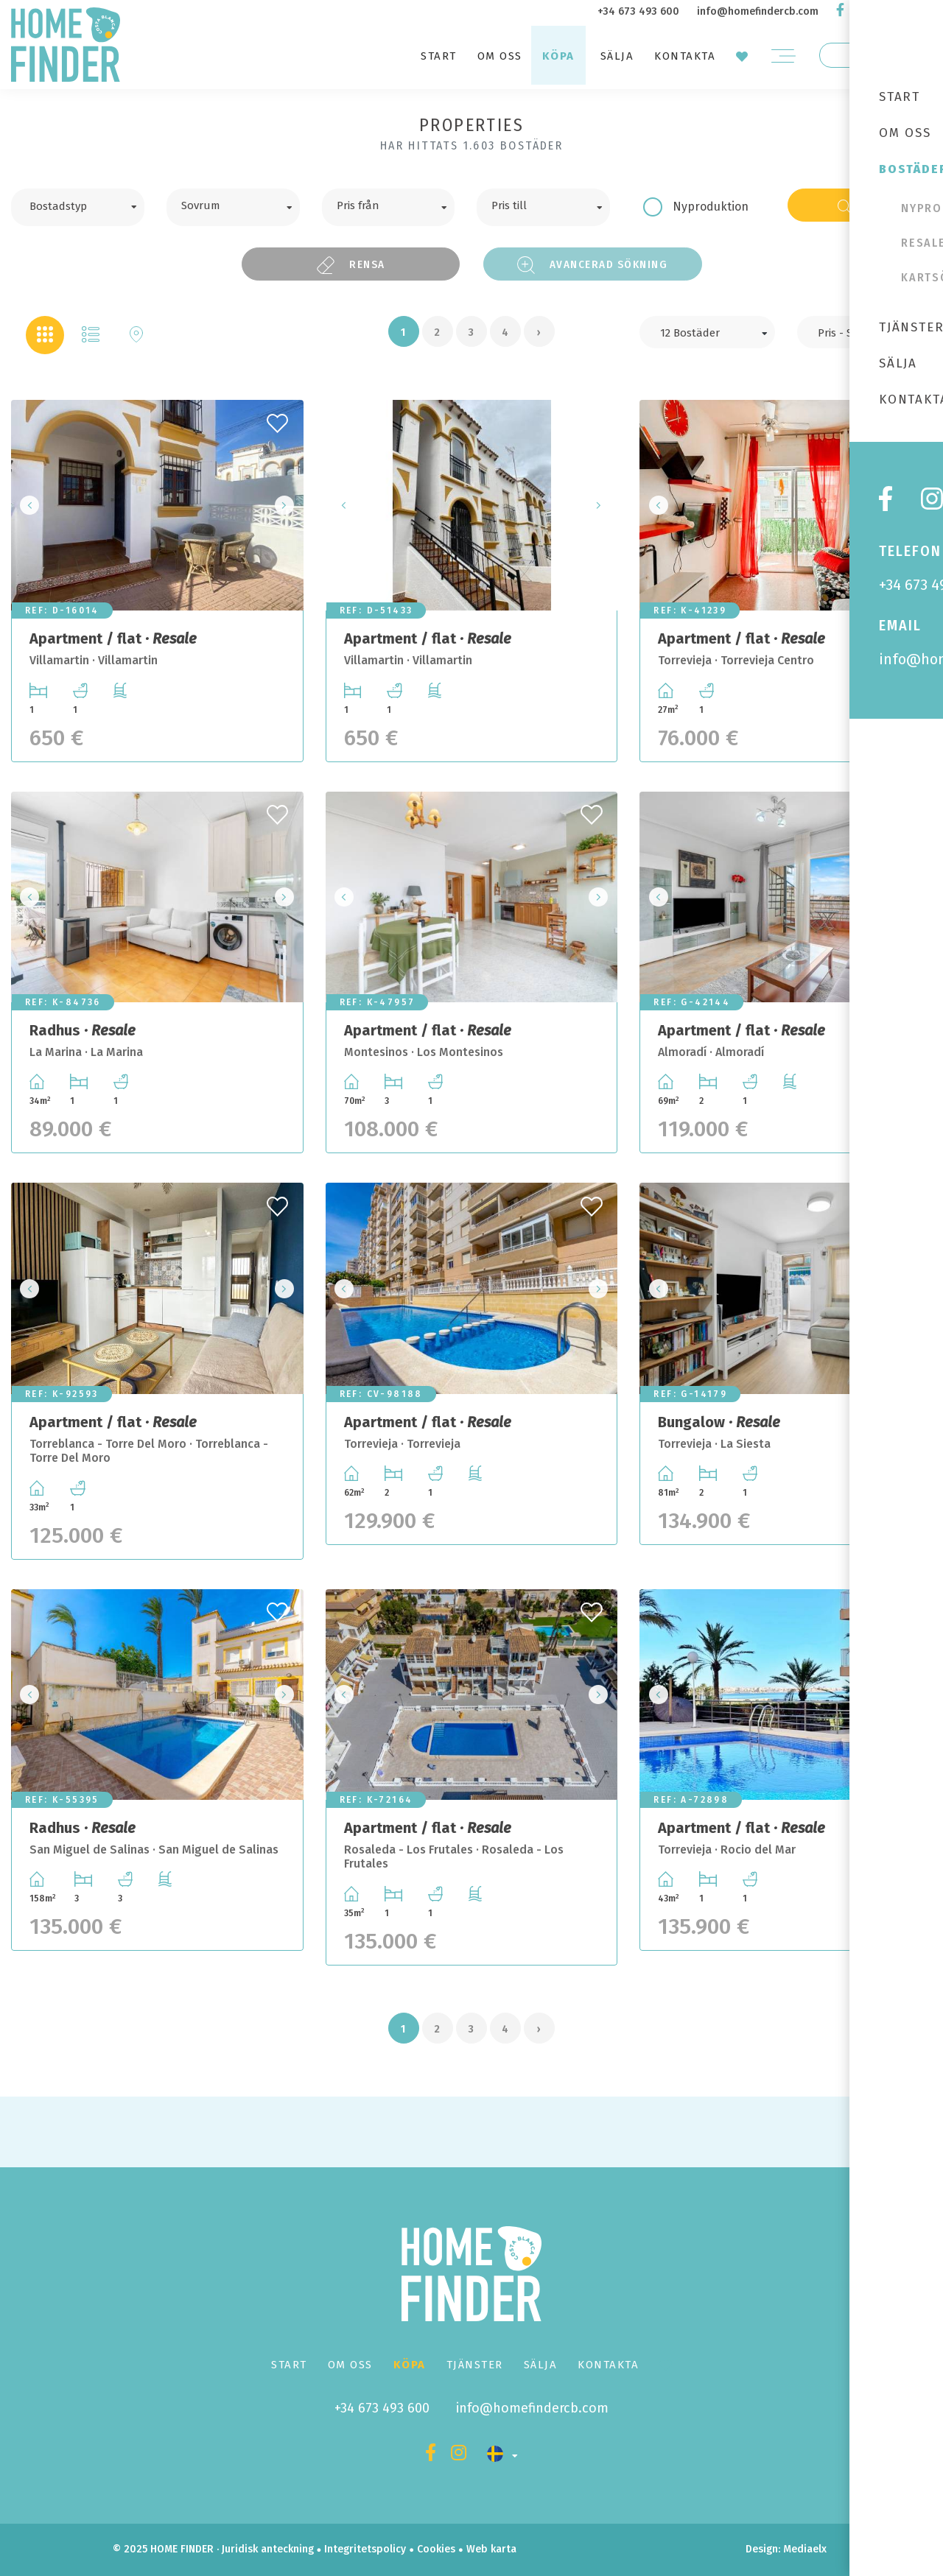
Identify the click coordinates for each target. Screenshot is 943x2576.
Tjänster (474, 2364)
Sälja (617, 56)
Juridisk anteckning (268, 2549)
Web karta (491, 2549)
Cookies (436, 2549)
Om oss (499, 56)
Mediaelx (805, 2549)
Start (439, 56)
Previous (26, 505)
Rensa (350, 265)
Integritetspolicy (365, 2549)
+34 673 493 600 (638, 11)
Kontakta (684, 56)
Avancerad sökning (592, 265)
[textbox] (88, 205)
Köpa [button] (558, 56)
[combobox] (77, 207)
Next (288, 505)
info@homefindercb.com (757, 11)
